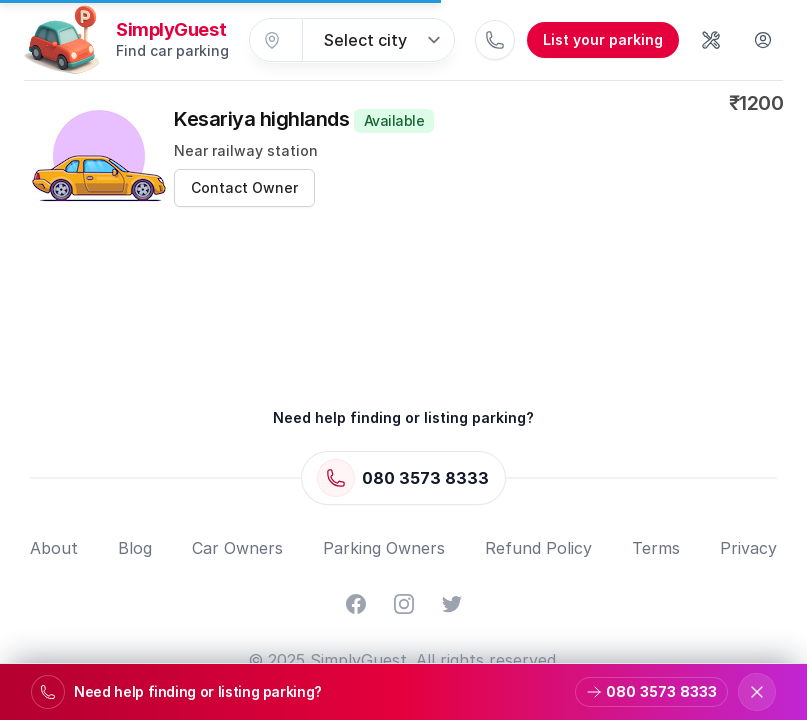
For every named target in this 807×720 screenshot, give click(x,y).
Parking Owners (384, 548)
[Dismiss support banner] (757, 692)
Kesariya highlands (304, 119)
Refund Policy (538, 548)
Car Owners (237, 548)
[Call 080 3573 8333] (495, 40)
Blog (135, 548)
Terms (656, 548)
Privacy (748, 548)
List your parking (603, 39)
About (54, 548)
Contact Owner (244, 187)
